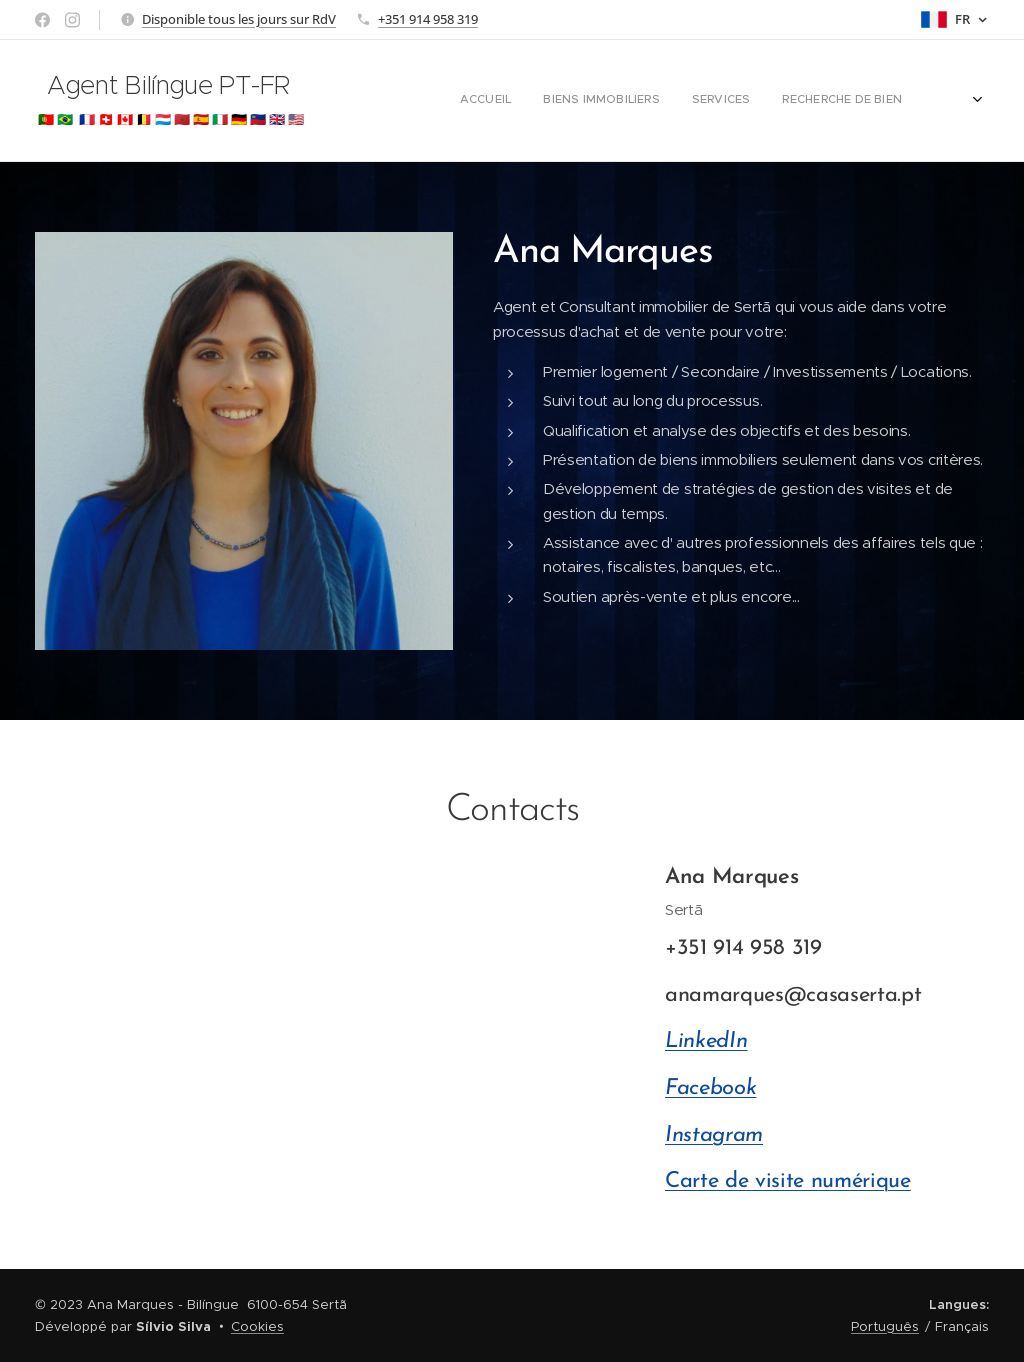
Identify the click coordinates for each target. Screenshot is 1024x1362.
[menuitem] (674, 101)
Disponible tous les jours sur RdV (239, 19)
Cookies (257, 1326)
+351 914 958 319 (428, 19)
